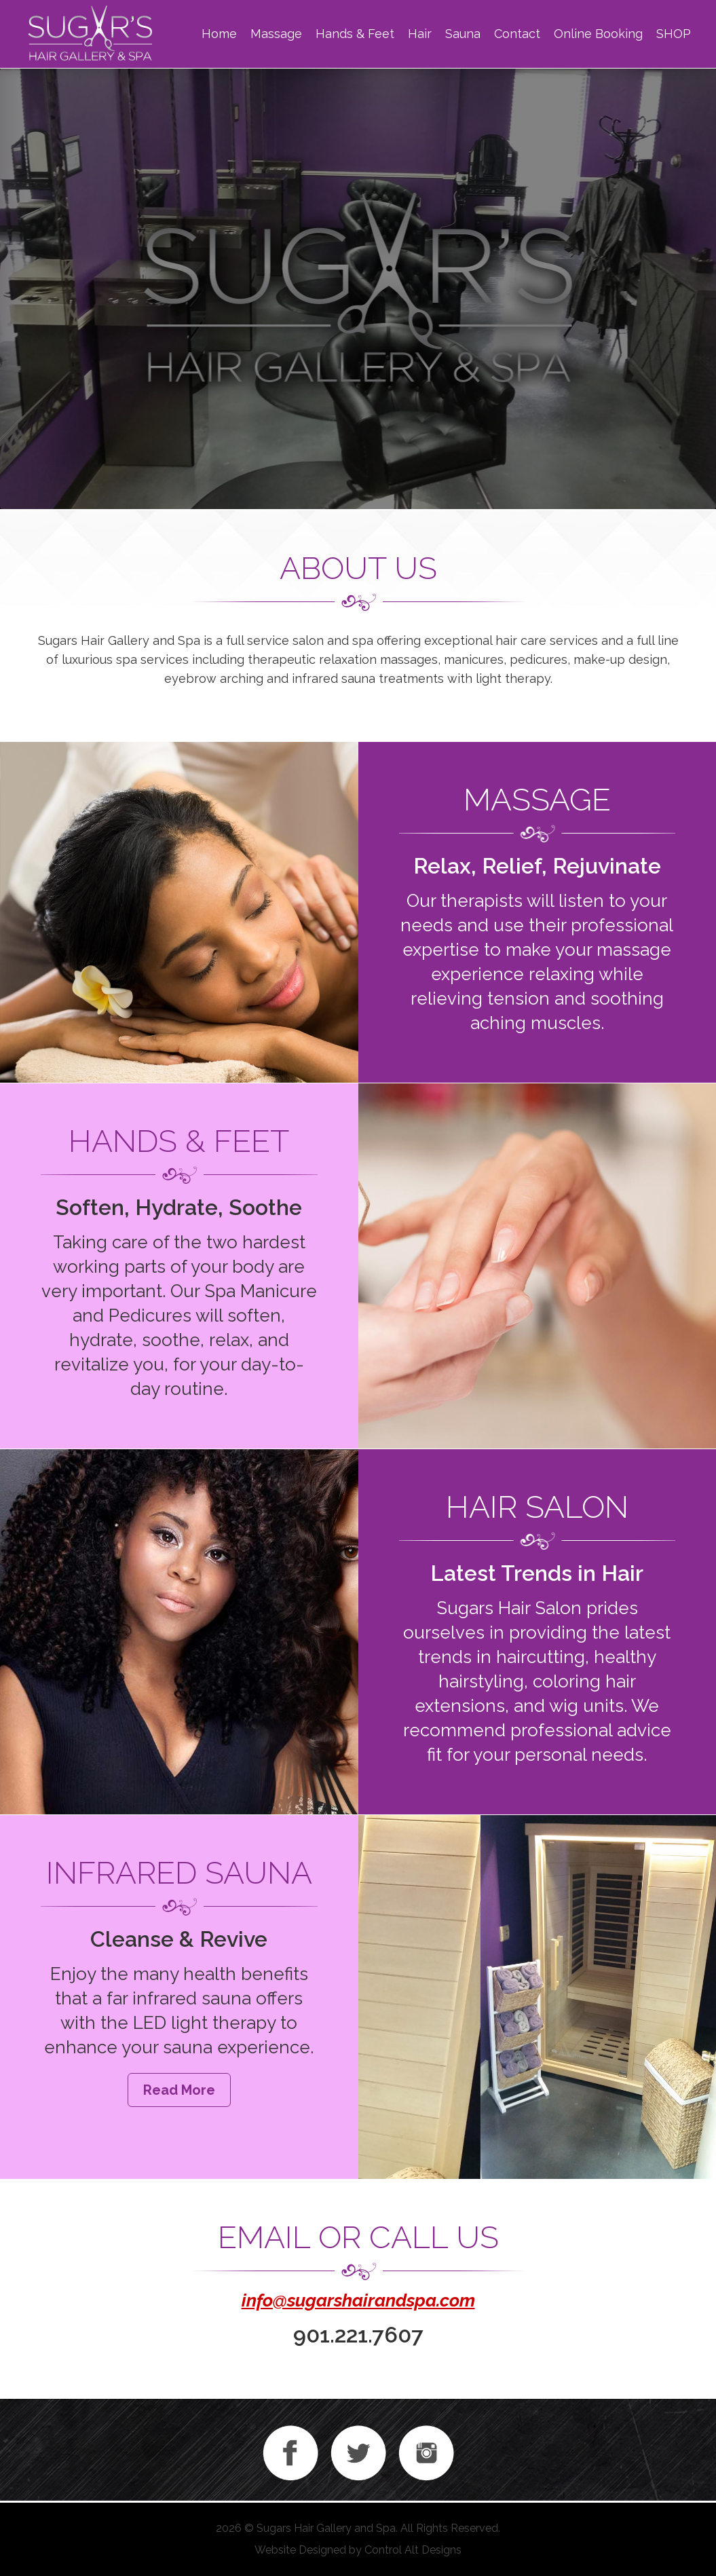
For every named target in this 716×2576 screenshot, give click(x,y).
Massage (276, 33)
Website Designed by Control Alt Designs (358, 2549)
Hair (420, 33)
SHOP (673, 33)
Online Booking (598, 33)
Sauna (463, 33)
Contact (517, 33)
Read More (179, 2090)
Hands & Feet (355, 33)
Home (219, 33)
